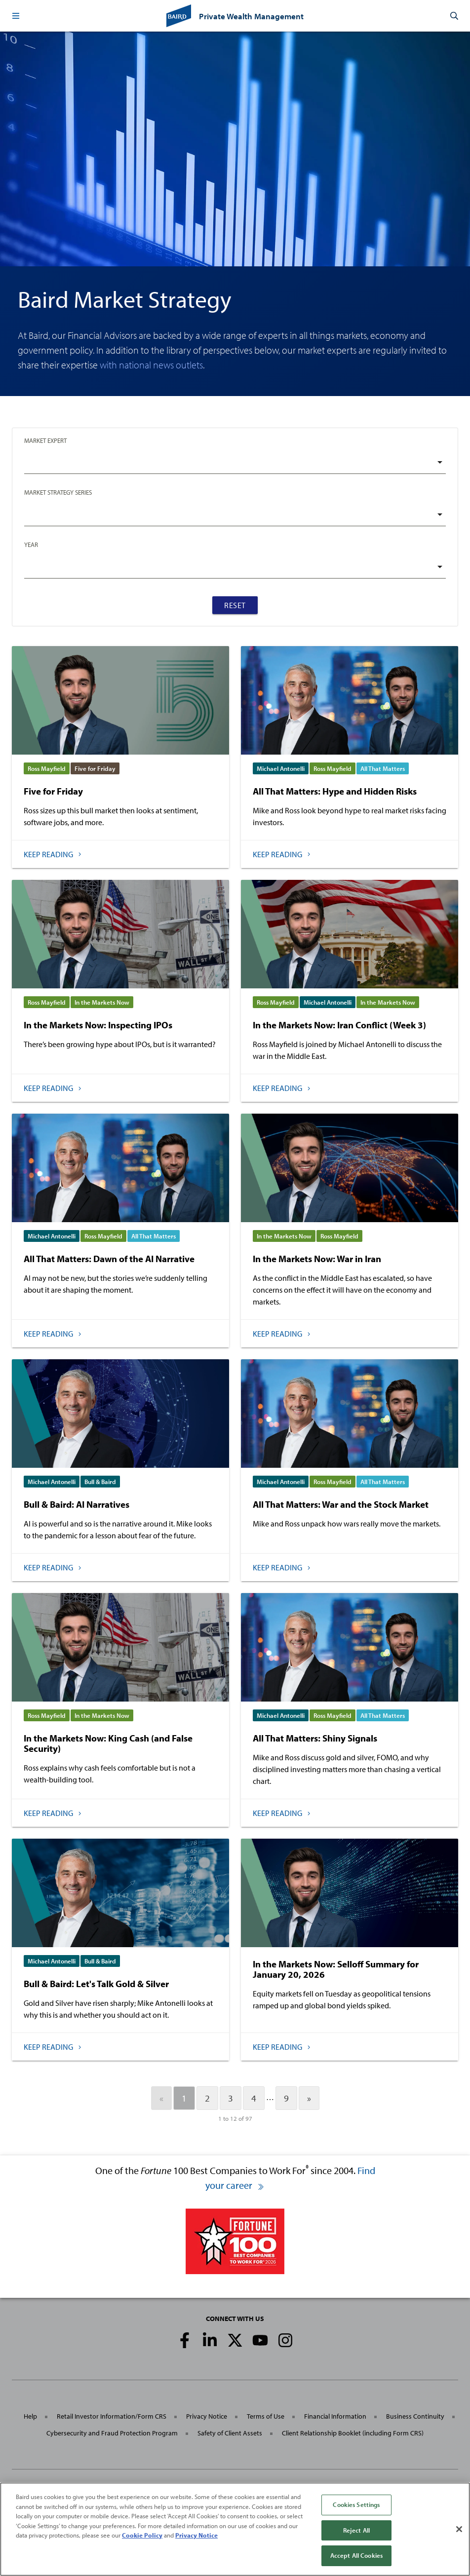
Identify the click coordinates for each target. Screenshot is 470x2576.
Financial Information (335, 2416)
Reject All (356, 2530)
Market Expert (45, 440)
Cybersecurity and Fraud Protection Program (112, 2433)
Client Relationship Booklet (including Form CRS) (353, 2433)
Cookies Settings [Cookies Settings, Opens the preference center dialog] (356, 2504)
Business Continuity (415, 2416)
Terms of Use (265, 2416)
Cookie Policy (142, 2535)
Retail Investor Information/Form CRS (111, 2416)
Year (31, 544)
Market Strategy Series (58, 492)
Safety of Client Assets (229, 2433)
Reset (235, 605)
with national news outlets (151, 365)
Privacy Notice (206, 2416)
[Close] (459, 2529)
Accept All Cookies (356, 2555)
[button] (16, 16)
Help (30, 2416)
